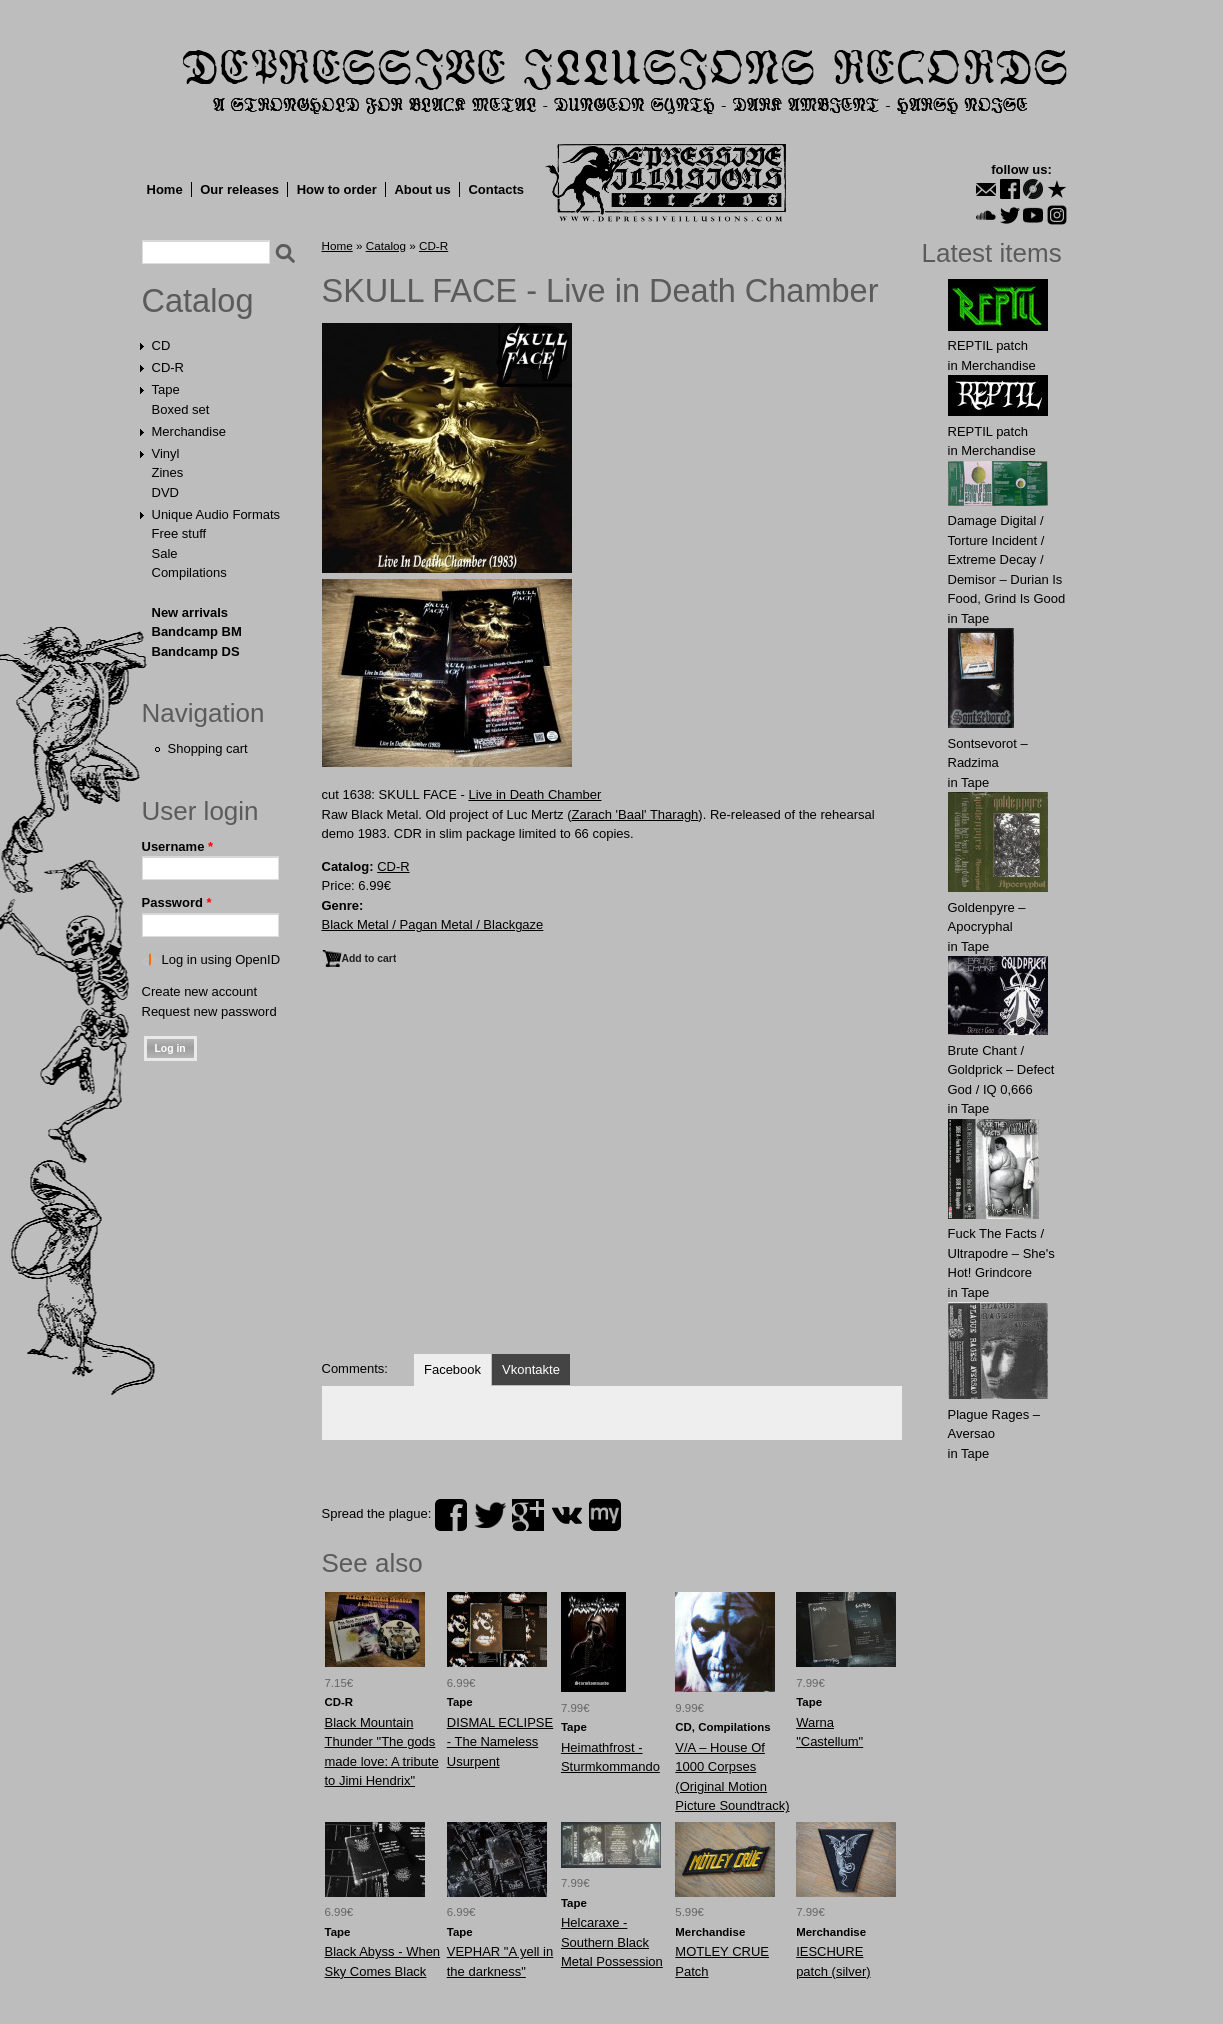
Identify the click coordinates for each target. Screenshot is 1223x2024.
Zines (168, 472)
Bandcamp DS (196, 651)
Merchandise (189, 431)
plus (528, 1515)
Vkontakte (531, 1369)
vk (567, 1515)
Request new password (209, 1011)
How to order (337, 189)
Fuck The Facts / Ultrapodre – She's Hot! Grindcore (1001, 1253)
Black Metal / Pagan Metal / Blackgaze (433, 924)
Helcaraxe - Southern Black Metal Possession (612, 1942)
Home (165, 189)
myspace (605, 1515)
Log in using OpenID (221, 959)
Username (178, 846)
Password (177, 902)
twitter (490, 1515)
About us (422, 189)
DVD (165, 492)
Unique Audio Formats (216, 514)
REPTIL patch (988, 345)
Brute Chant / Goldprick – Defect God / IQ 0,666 (1001, 1070)
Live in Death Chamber (534, 794)
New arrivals (190, 612)
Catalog (198, 301)
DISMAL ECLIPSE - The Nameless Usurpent (500, 1742)
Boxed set (181, 409)
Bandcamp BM (197, 631)
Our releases (239, 189)
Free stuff (179, 533)
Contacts (496, 189)
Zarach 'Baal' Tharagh (634, 814)
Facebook (452, 1369)
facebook (451, 1515)
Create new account (200, 991)
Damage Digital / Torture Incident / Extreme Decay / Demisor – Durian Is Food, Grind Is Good (1007, 559)
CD (161, 345)
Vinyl (166, 453)
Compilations (189, 572)
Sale (165, 553)
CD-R (168, 367)
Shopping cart (208, 748)
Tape (166, 389)
